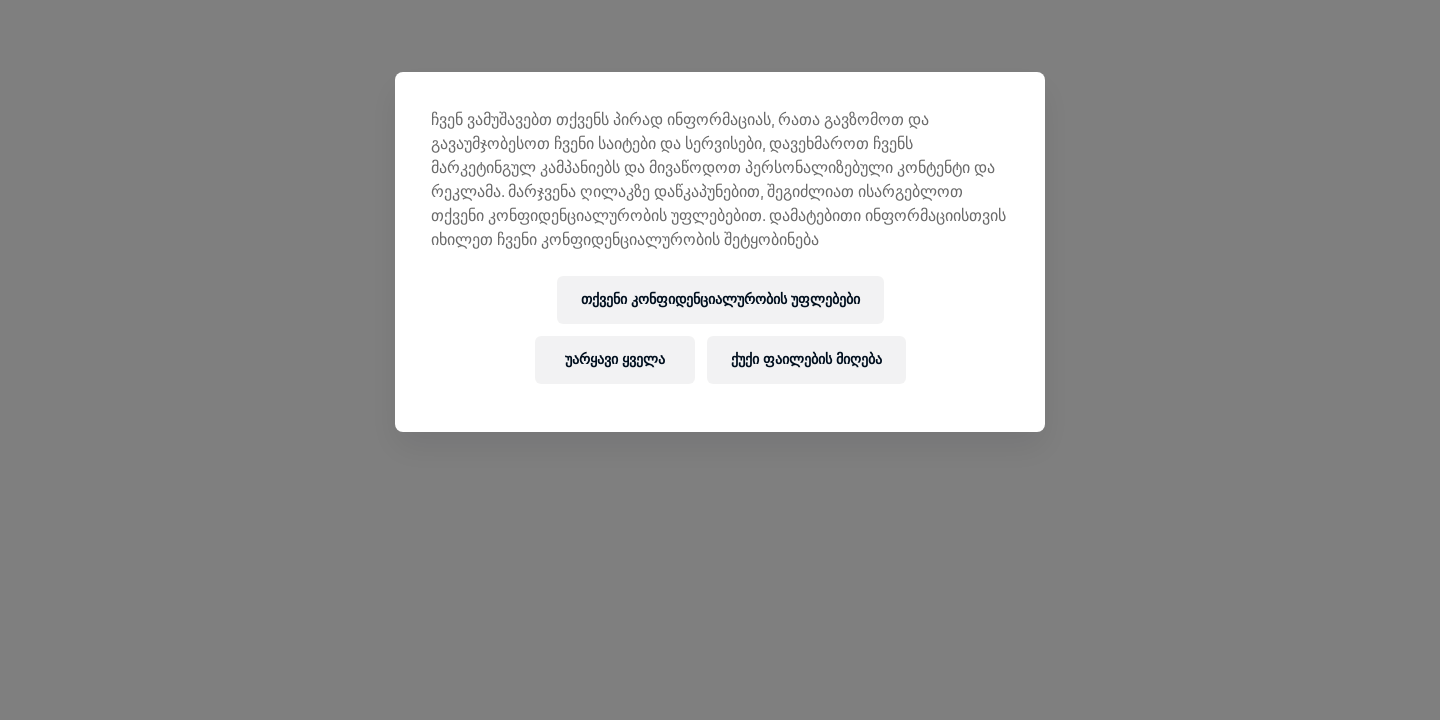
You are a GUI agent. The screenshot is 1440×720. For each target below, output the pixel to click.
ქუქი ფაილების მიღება (806, 359)
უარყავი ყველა (615, 359)
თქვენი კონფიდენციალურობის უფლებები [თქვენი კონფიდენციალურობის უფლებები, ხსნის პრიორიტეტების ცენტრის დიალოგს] (720, 299)
